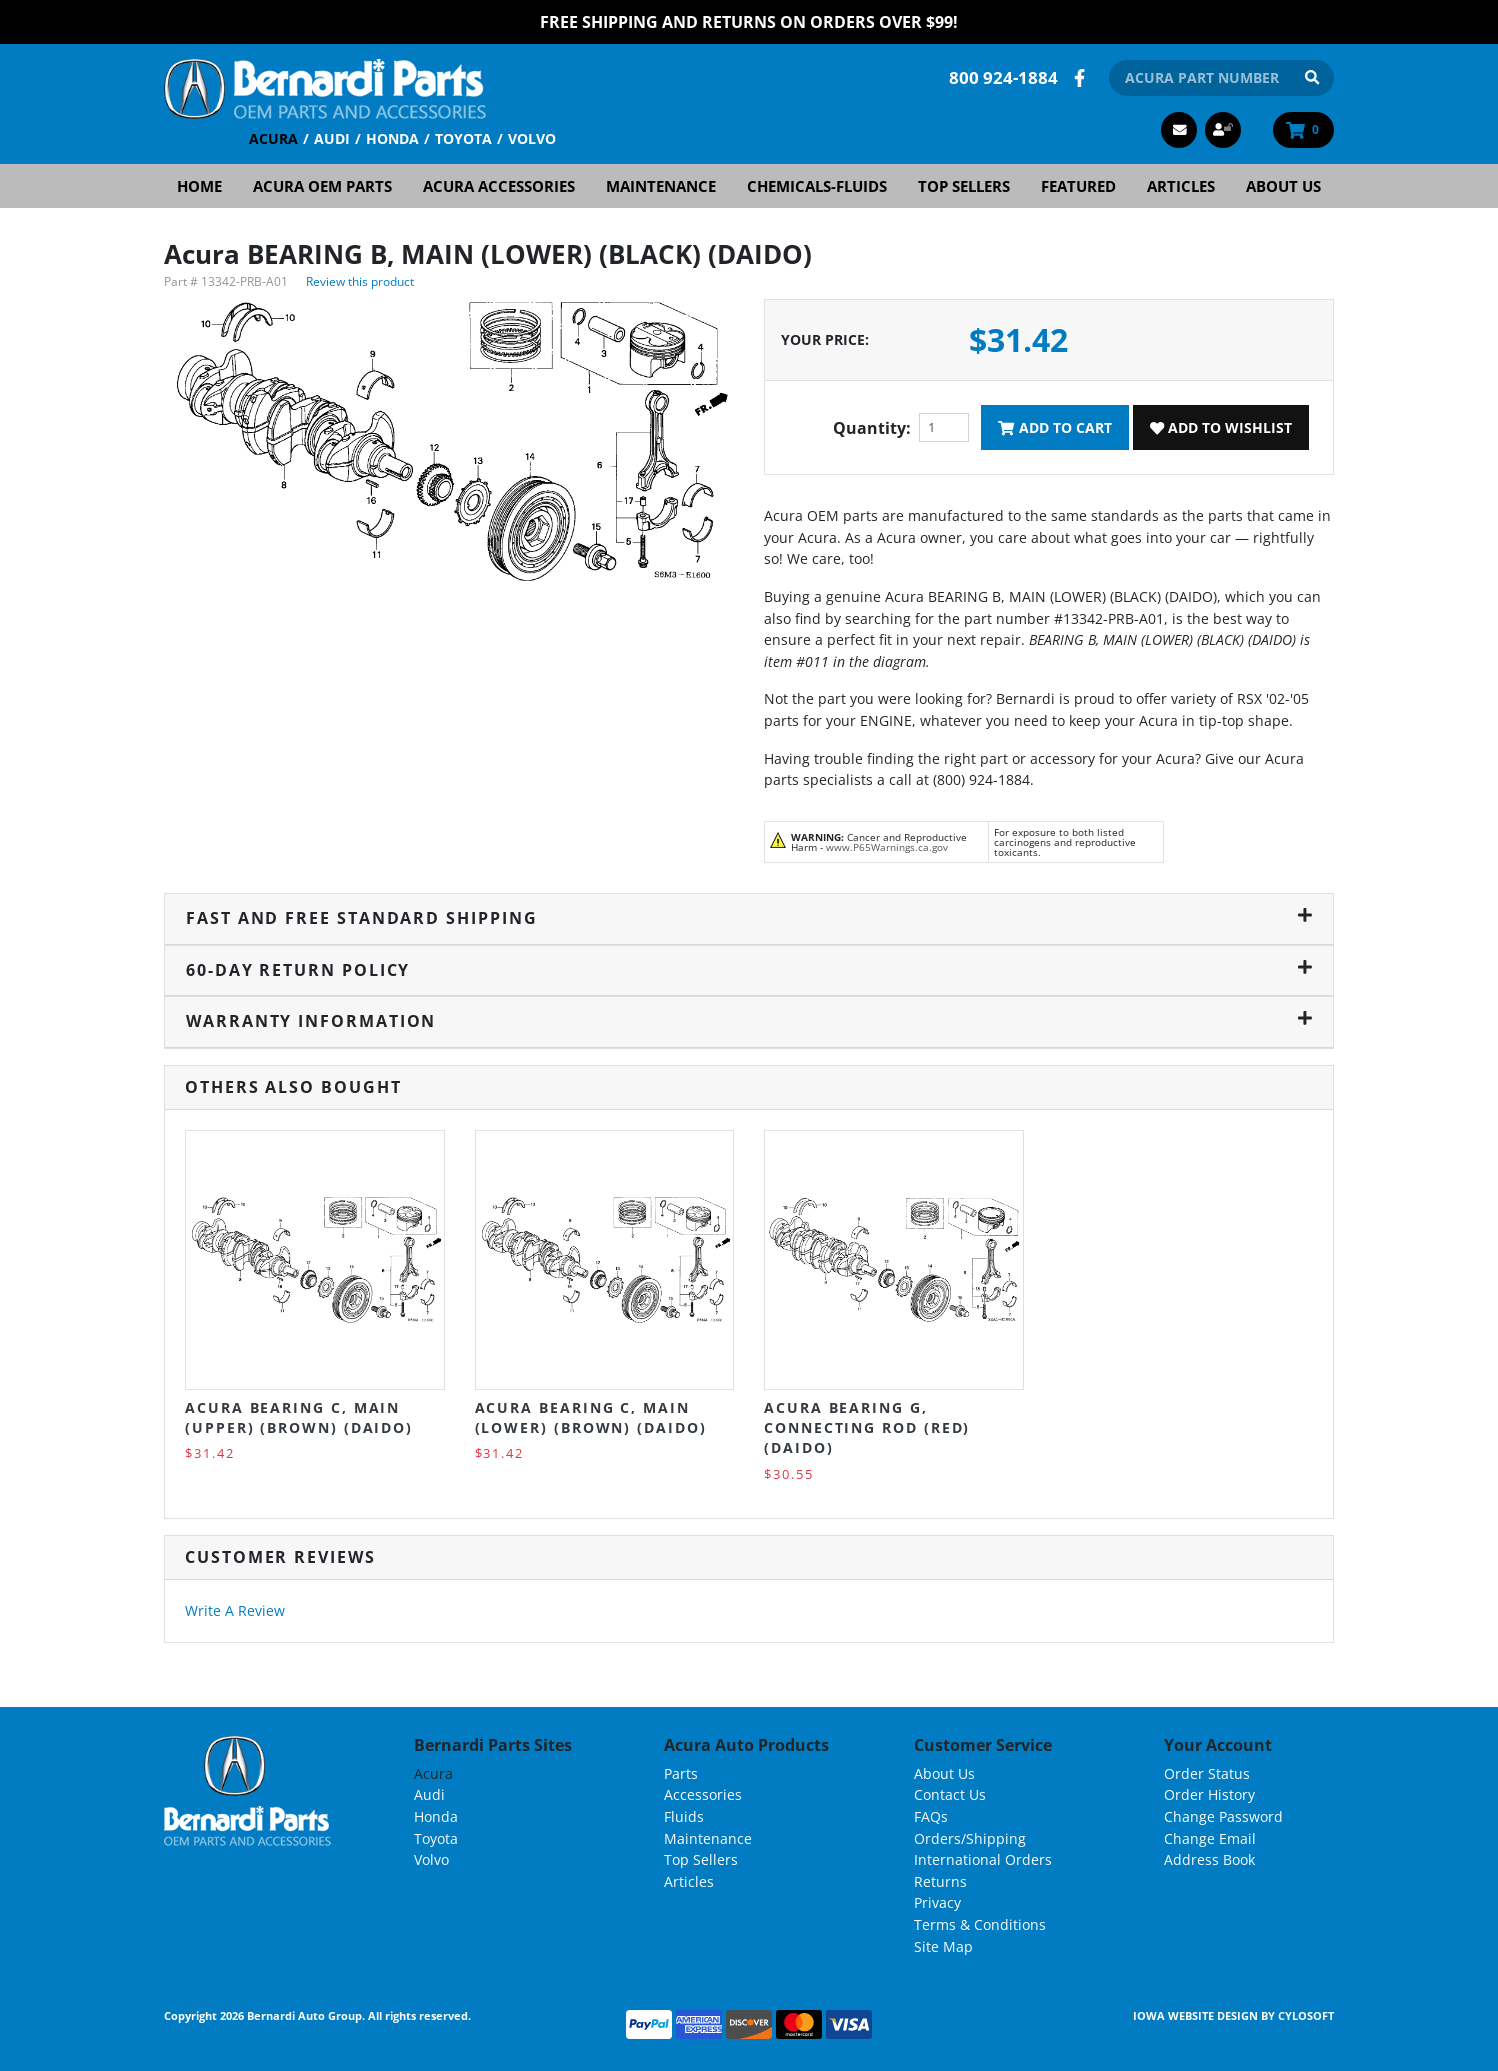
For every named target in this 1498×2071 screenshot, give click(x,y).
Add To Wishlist (1221, 427)
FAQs (931, 1816)
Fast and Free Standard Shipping (749, 918)
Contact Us (950, 1794)
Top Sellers (964, 186)
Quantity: (872, 428)
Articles (1181, 186)
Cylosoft (1306, 2015)
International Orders (983, 1859)
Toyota (463, 138)
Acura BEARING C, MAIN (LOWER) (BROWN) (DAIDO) (591, 1417)
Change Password (1223, 1816)
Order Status (1207, 1773)
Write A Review (235, 1610)
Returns (940, 1881)
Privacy (937, 1902)
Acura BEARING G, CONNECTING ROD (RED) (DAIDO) (867, 1428)
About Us (1283, 186)
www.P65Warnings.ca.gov (887, 847)
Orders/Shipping (970, 1838)
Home (199, 186)
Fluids (684, 1816)
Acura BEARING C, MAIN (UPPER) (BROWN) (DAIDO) (299, 1417)
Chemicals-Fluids (817, 186)
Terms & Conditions (980, 1924)
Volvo (532, 138)
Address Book (1209, 1859)
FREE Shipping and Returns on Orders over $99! (749, 22)
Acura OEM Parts (322, 186)
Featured (1078, 186)
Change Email (1210, 1838)
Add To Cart (1054, 427)
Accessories (703, 1794)
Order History (1209, 1794)
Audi (332, 138)
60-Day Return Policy (749, 970)
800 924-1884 (1003, 77)
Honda (392, 138)
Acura (273, 138)
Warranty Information (749, 1021)
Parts (681, 1773)
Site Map (943, 1946)
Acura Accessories (499, 186)
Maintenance (661, 186)
